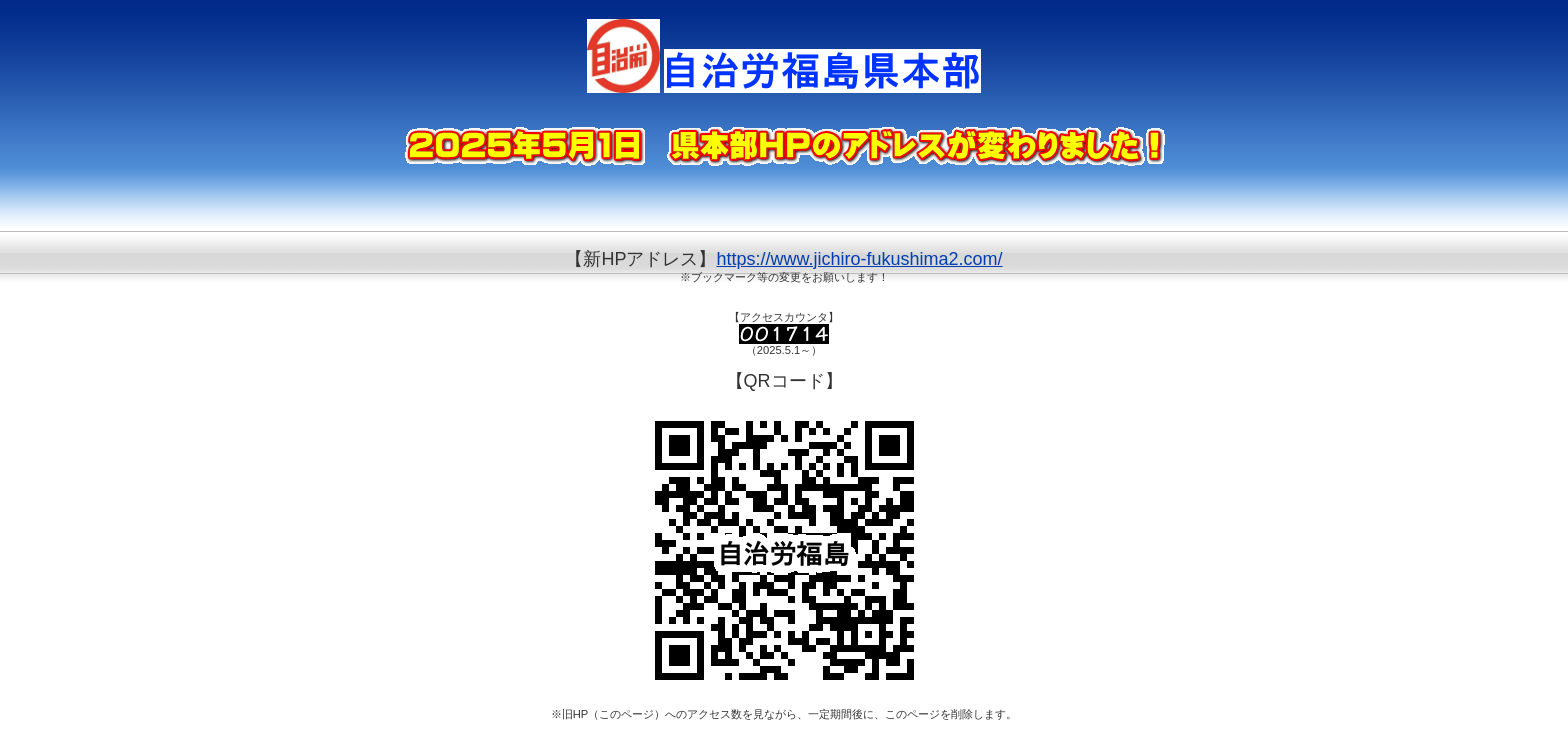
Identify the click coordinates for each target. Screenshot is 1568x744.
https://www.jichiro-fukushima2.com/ (859, 259)
